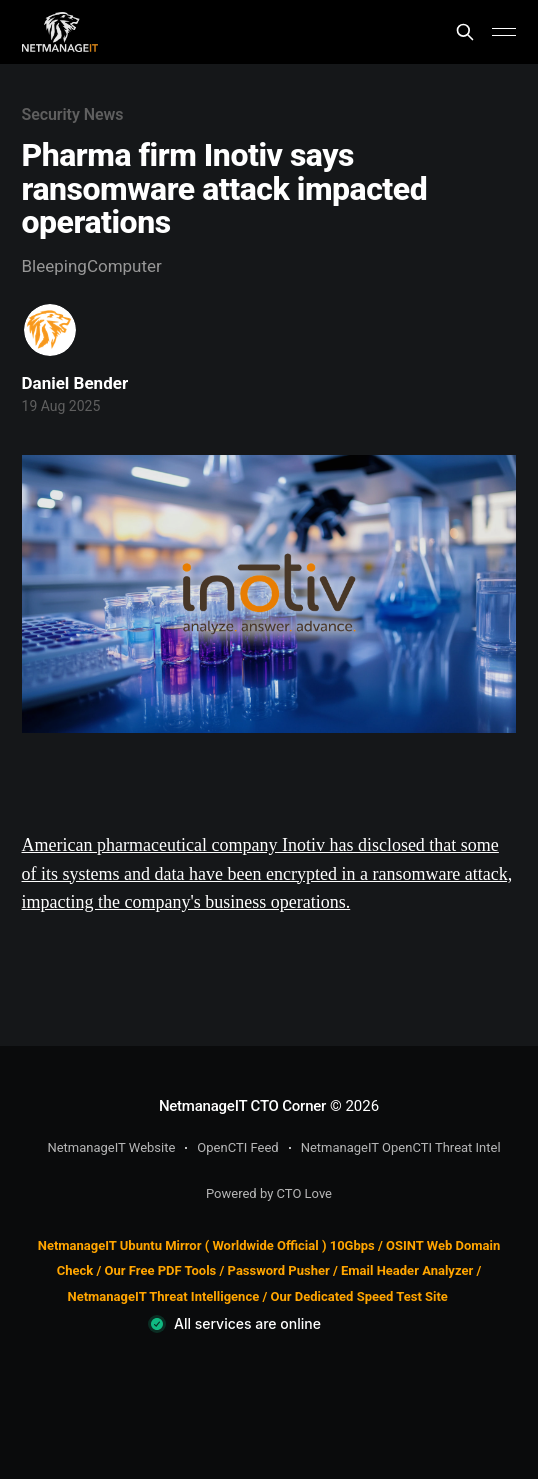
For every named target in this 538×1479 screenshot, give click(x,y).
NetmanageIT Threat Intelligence (164, 1296)
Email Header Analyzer (407, 1270)
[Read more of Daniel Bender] (50, 330)
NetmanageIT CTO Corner (242, 1106)
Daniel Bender (75, 383)
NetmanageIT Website (111, 1147)
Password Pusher (279, 1270)
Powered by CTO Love (269, 1193)
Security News (73, 114)
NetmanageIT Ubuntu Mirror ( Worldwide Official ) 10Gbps (206, 1245)
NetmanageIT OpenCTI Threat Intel (401, 1147)
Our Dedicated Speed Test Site (358, 1296)
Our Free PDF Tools (161, 1270)
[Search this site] (465, 32)
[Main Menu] (504, 32)
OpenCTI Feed (237, 1147)
